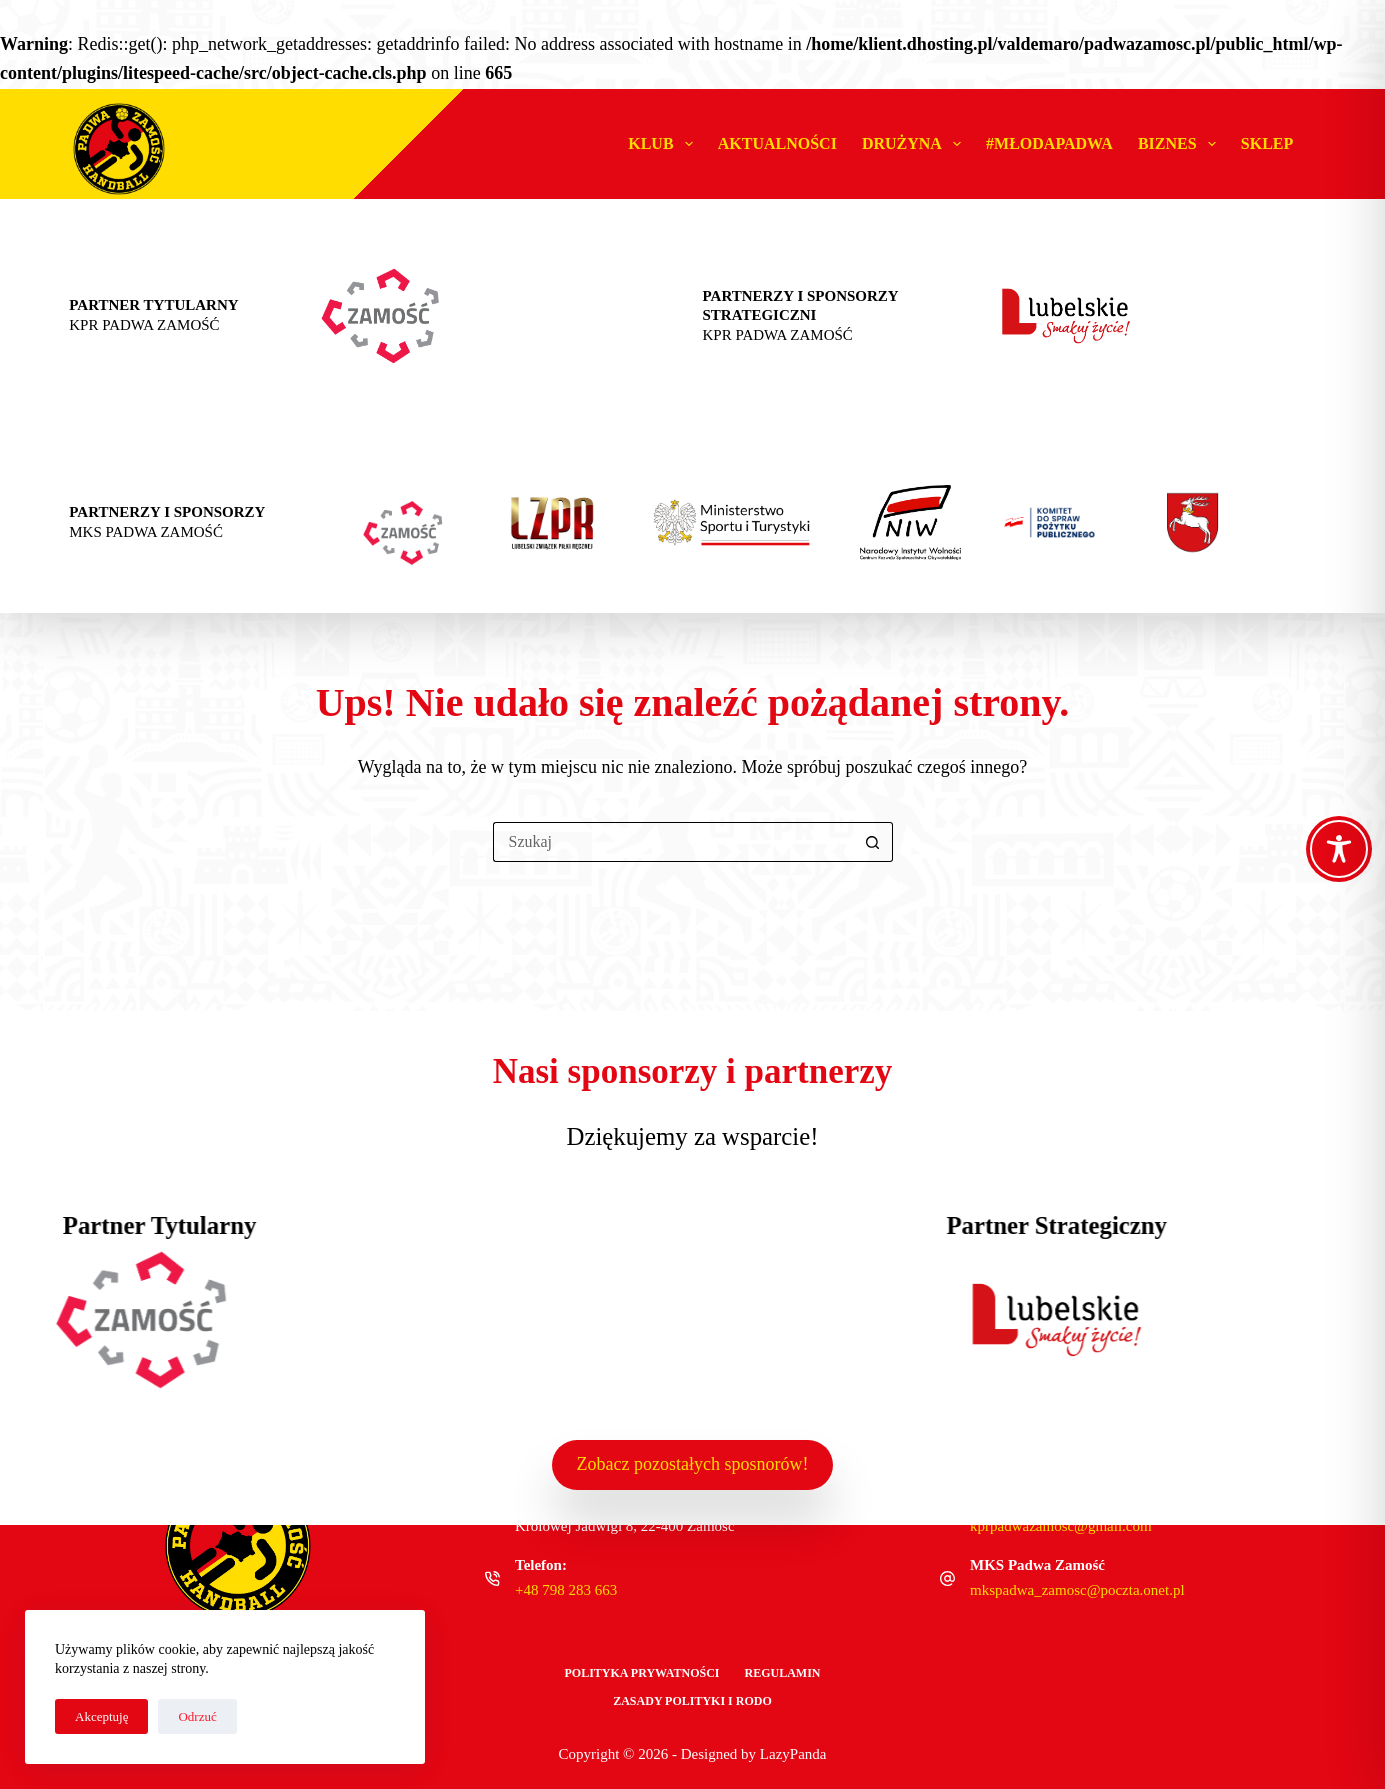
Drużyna (915, 144)
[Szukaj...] (673, 842)
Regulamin (783, 1673)
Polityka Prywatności (641, 1673)
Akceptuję (101, 1716)
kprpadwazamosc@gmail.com (1061, 1526)
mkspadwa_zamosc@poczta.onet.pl (1077, 1590)
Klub (664, 144)
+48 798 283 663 (566, 1590)
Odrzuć (197, 1716)
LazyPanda (793, 1754)
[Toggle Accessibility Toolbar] (1339, 849)
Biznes (1181, 144)
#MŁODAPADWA (1049, 143)
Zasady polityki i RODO (692, 1701)
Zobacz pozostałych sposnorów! (693, 1464)
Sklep (1267, 143)
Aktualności (777, 143)
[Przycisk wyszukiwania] (873, 842)
